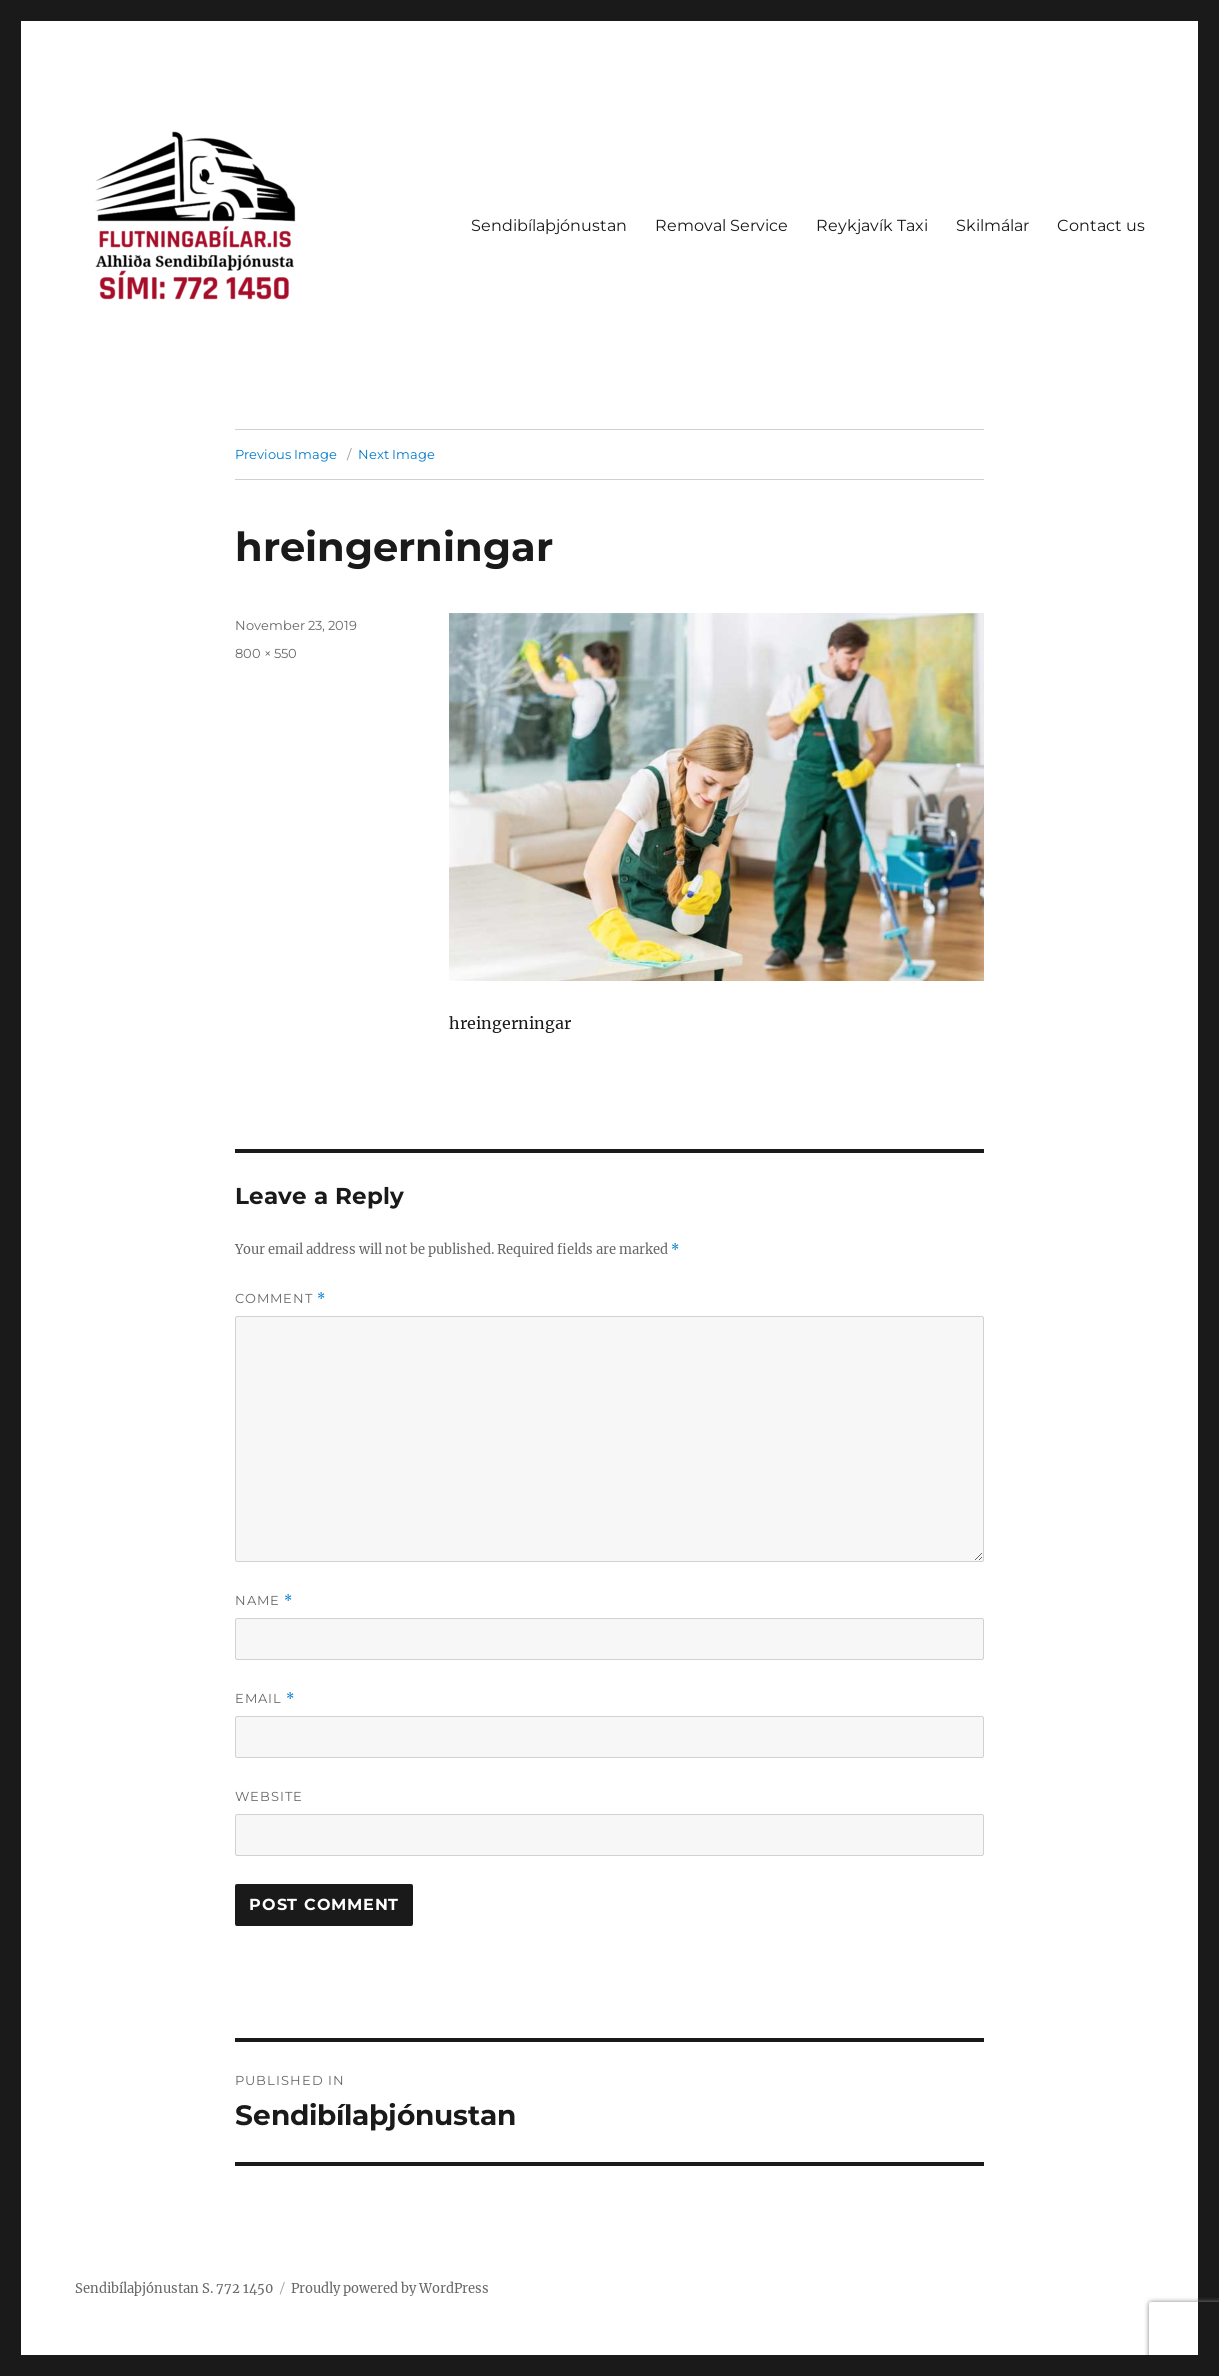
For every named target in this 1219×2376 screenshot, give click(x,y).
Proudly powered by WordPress (390, 2288)
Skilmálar (992, 225)
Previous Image (286, 454)
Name (264, 1600)
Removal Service (721, 225)
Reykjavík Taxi (872, 225)
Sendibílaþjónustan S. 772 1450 (174, 2288)
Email (265, 1698)
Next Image (396, 454)
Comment (280, 1298)
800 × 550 (266, 653)
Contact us (1101, 225)
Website (269, 1796)
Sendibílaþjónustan (549, 225)
